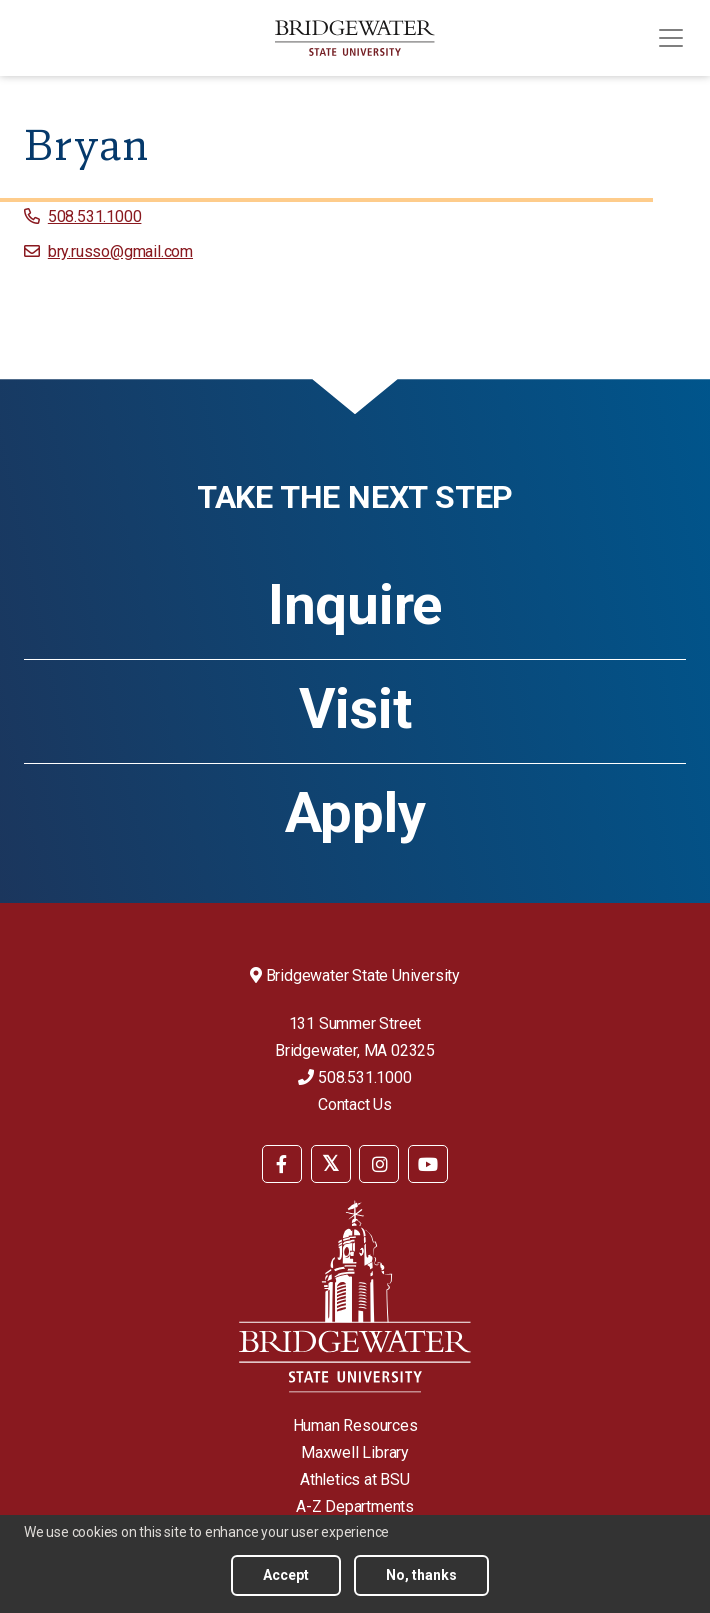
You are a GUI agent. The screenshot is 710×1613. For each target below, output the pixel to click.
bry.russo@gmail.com (120, 251)
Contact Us (355, 1104)
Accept (286, 1575)
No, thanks (421, 1575)
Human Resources (355, 1425)
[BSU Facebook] (282, 1164)
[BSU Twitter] (331, 1164)
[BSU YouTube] (428, 1164)
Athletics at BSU (355, 1479)
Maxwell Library (355, 1452)
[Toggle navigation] (671, 38)
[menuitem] (282, 1162)
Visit (355, 709)
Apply (355, 813)
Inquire (355, 605)
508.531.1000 (95, 216)
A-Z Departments (355, 1506)
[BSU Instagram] (379, 1164)
